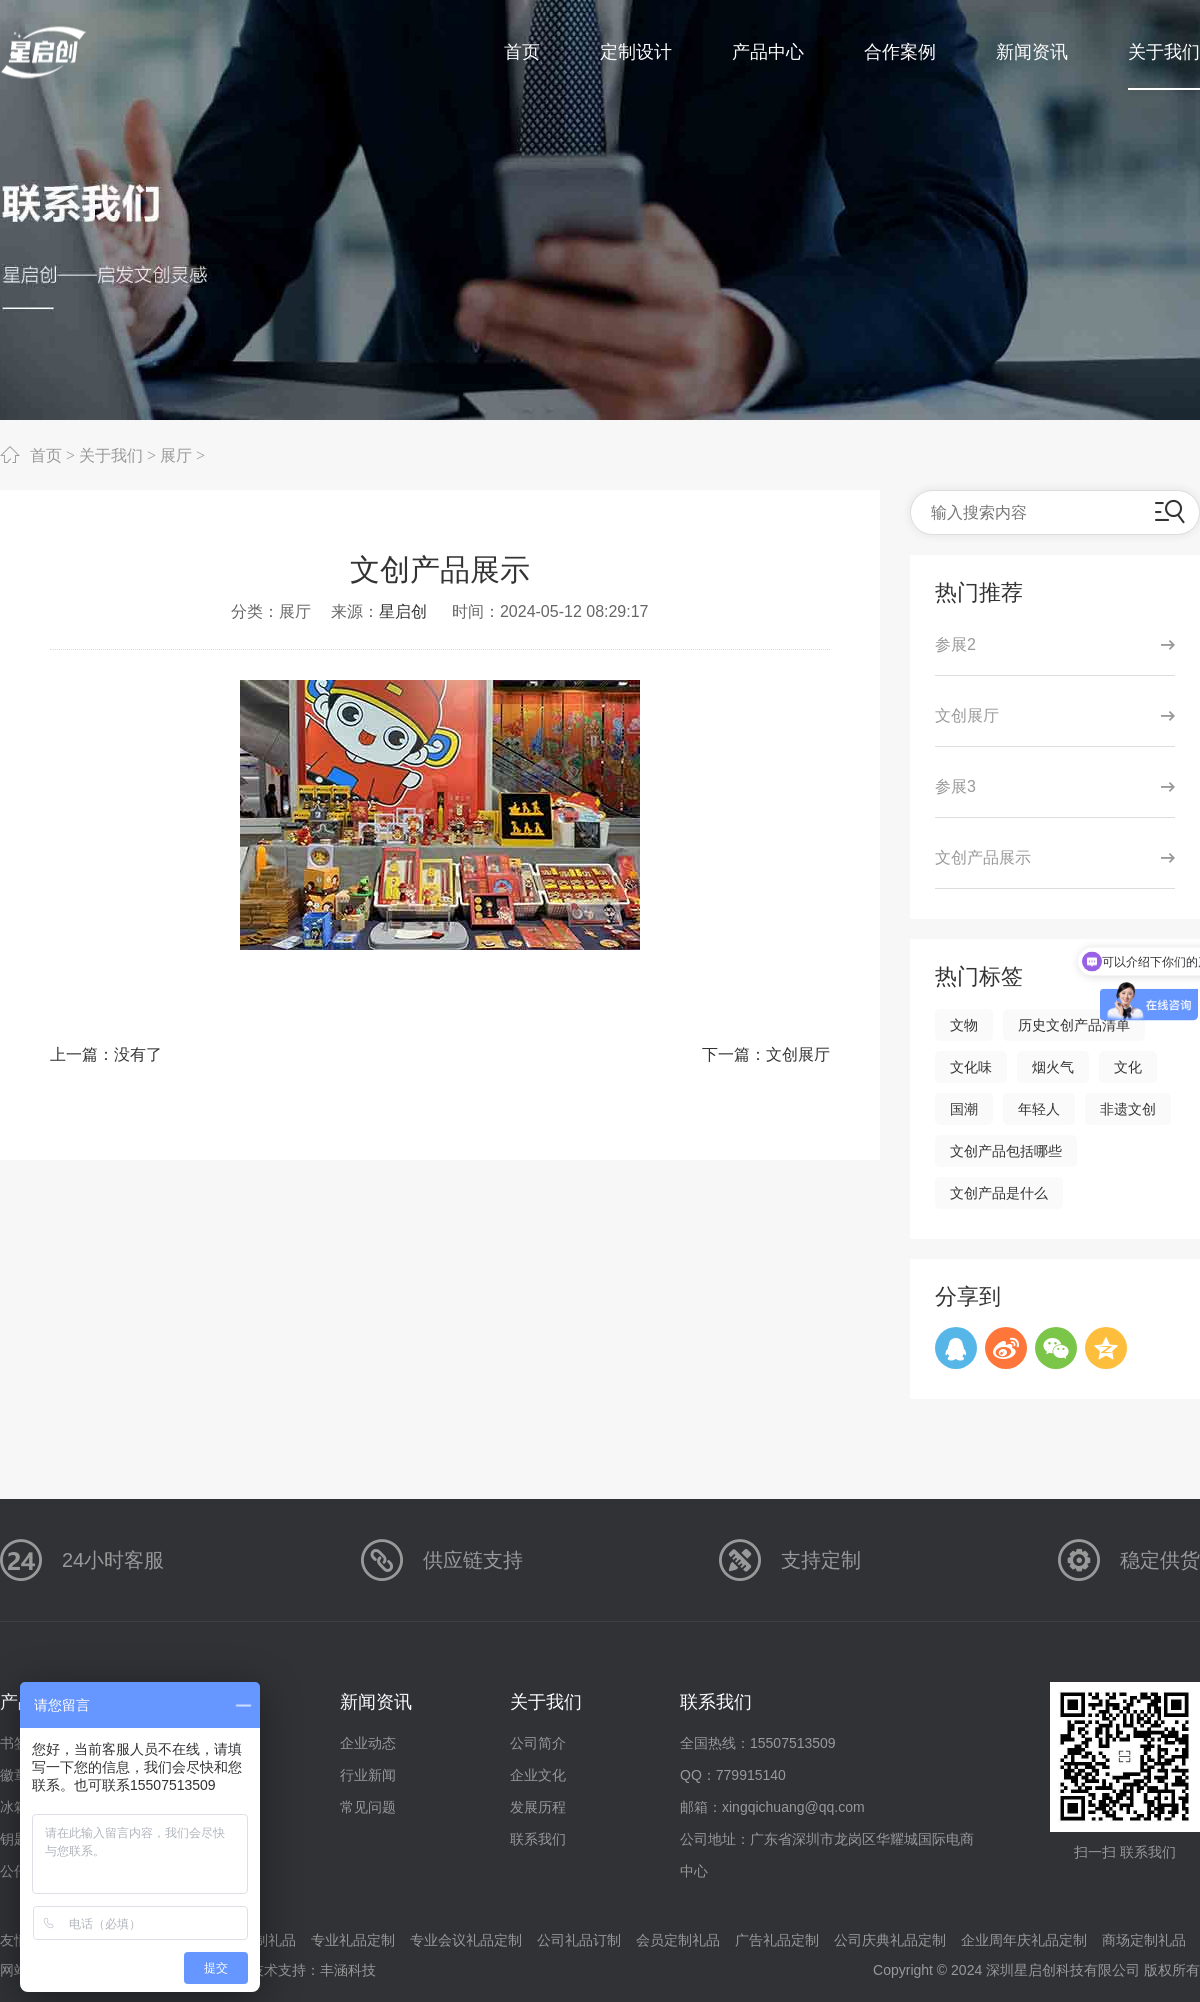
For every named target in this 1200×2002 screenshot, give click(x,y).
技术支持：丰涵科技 (313, 1970)
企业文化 (538, 1775)
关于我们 (111, 455)
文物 (964, 1025)
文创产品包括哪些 (1006, 1151)
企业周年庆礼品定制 (1024, 1940)
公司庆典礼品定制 (890, 1940)
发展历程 (538, 1807)
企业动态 (368, 1743)
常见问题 (368, 1807)
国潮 (964, 1109)
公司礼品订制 (579, 1940)
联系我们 (538, 1839)
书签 (14, 1743)
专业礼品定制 (353, 1940)
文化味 (971, 1067)
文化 (1128, 1067)
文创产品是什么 (999, 1193)
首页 (46, 455)
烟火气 (1053, 1067)
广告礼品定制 (777, 1940)
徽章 (14, 1775)
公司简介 (538, 1743)
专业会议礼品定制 (466, 1940)
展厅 (176, 455)
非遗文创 (1128, 1109)
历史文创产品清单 (1074, 1025)
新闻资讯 (376, 1702)
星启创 (403, 611)
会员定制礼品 (678, 1940)
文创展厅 (798, 1054)
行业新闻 (368, 1775)
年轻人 (1039, 1109)
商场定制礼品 (1144, 1940)
